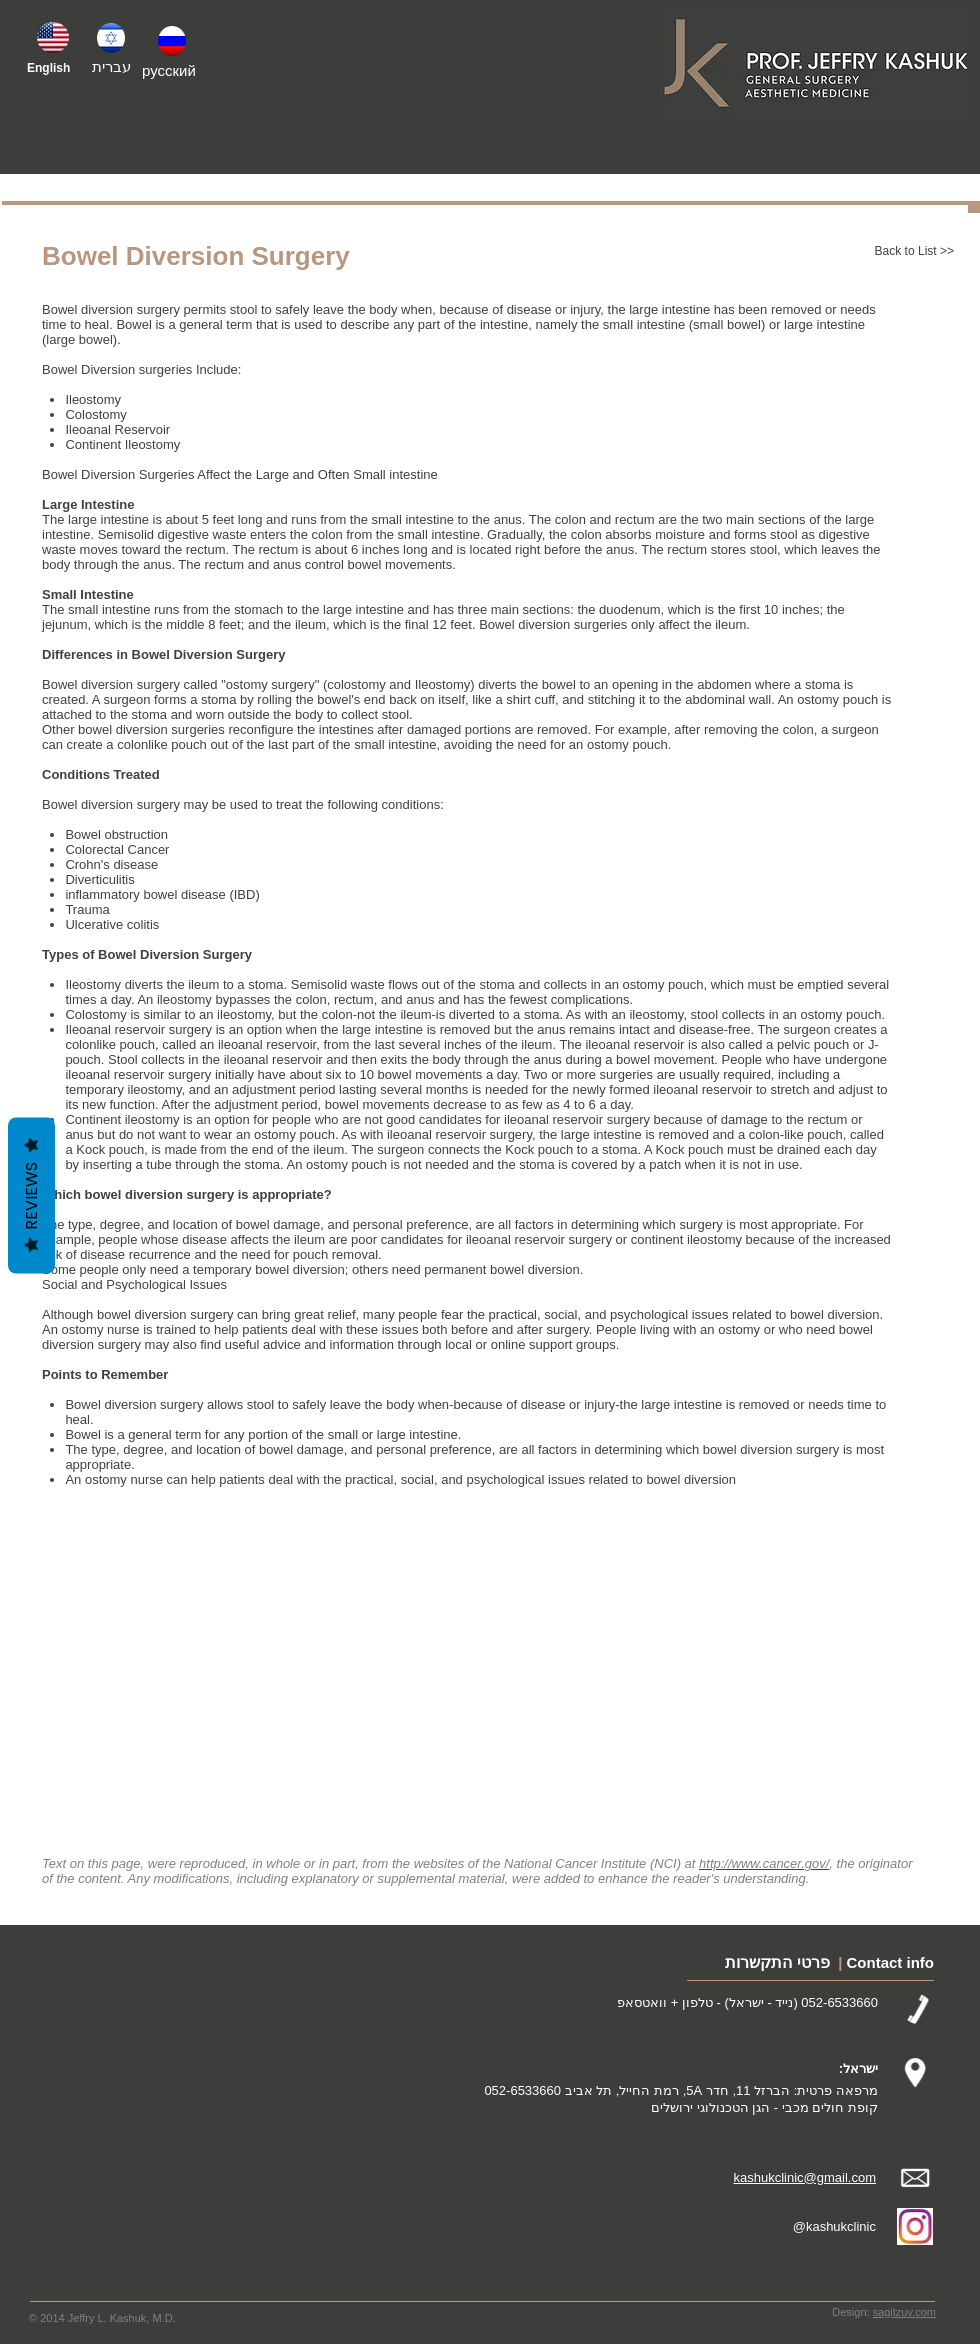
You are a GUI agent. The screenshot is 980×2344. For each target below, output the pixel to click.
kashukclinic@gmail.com (804, 2177)
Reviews (31, 1196)
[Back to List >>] (889, 252)
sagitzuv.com (904, 2312)
